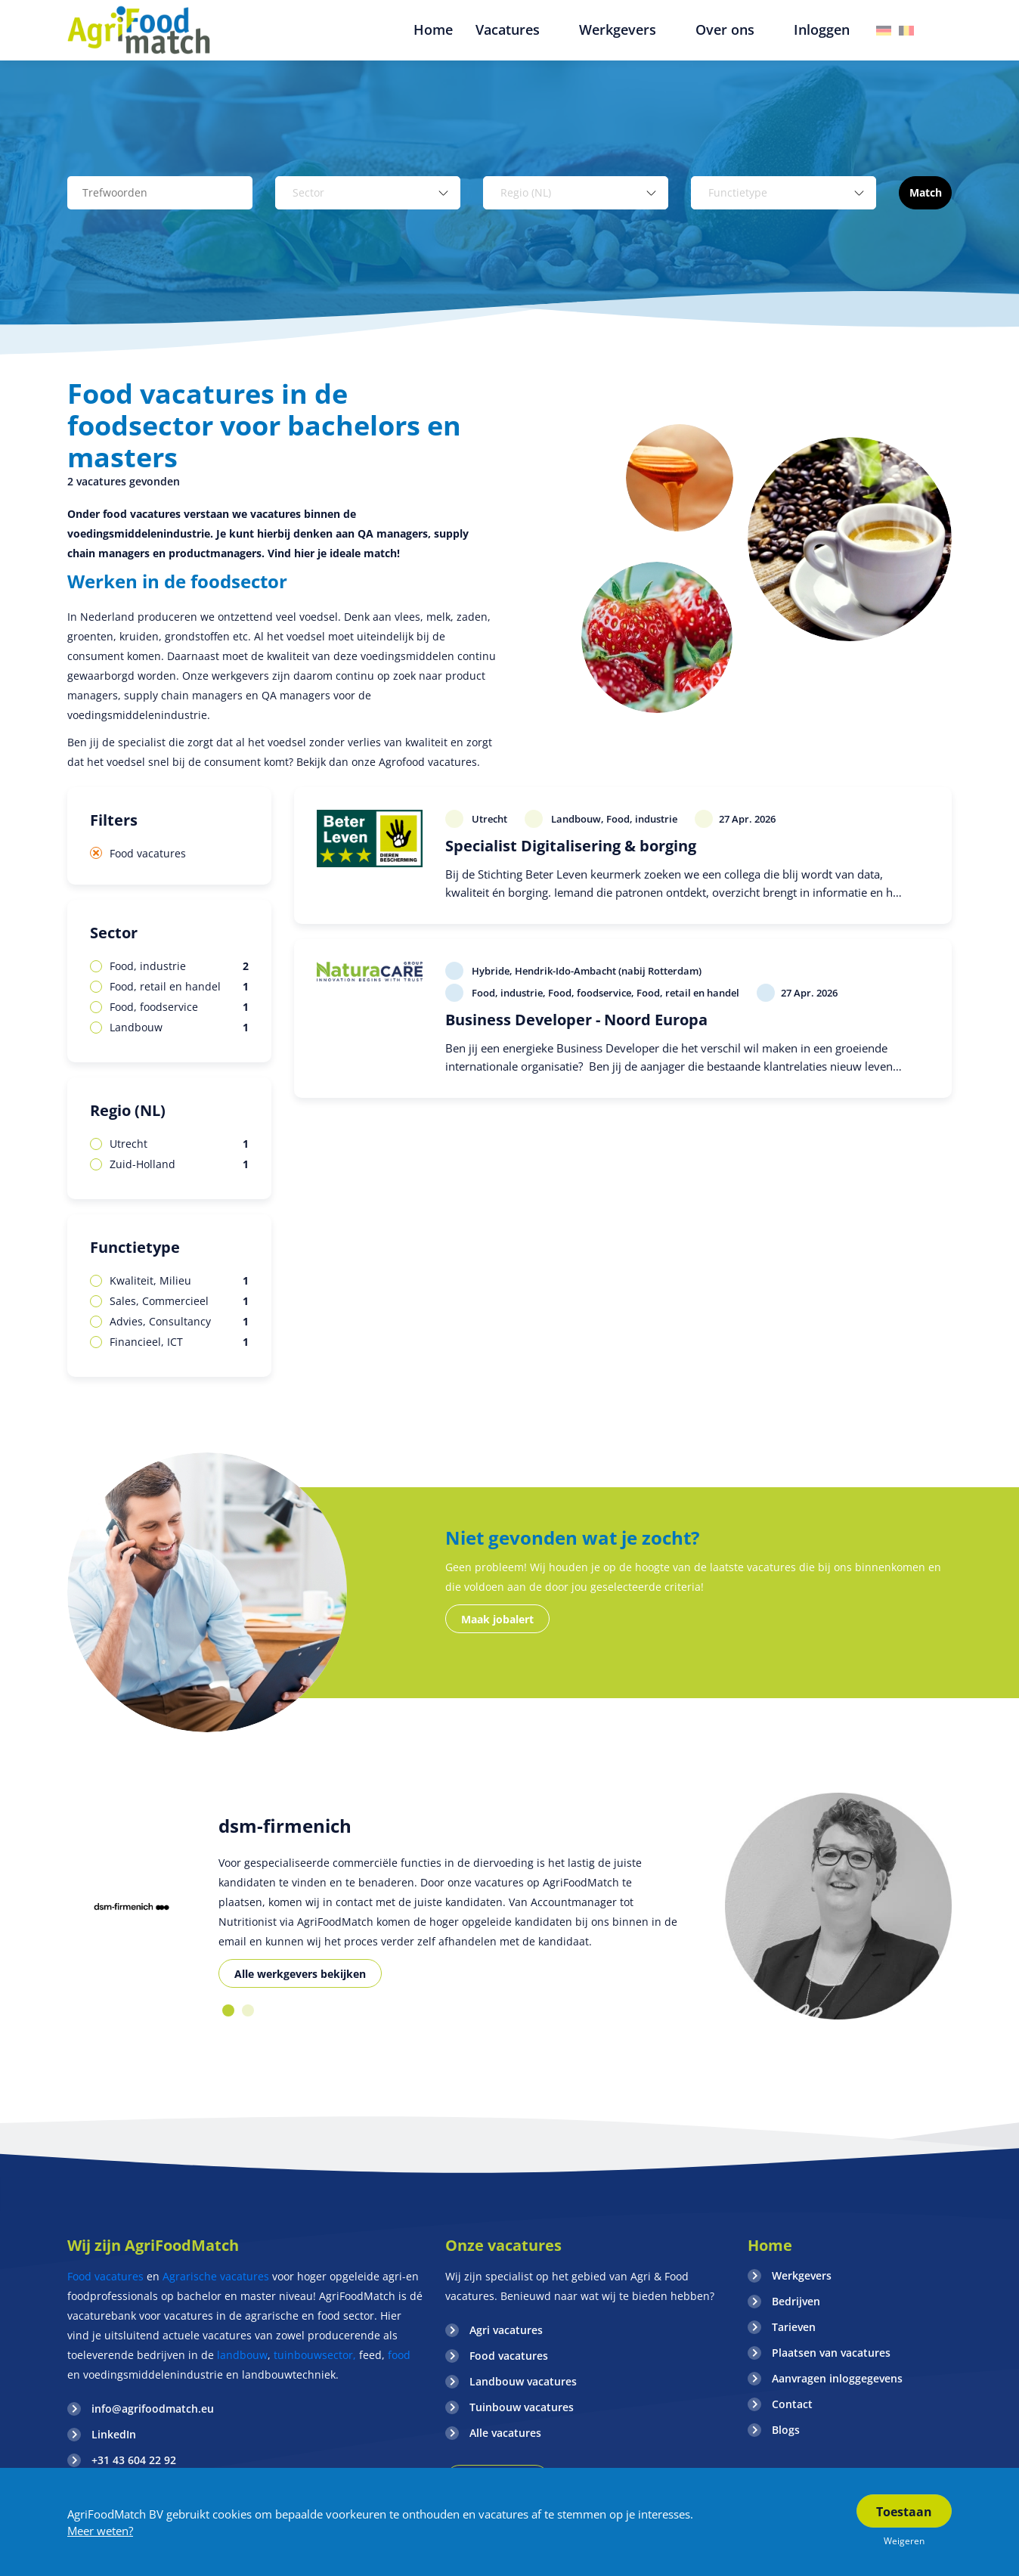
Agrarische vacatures (217, 2276)
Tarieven (794, 2327)
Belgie (906, 30)
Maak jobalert (497, 1619)
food (399, 2355)
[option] (131, 1906)
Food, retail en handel (179, 986)
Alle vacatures (505, 2433)
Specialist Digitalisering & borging (570, 845)
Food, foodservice (179, 1007)
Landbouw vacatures (523, 2381)
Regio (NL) (128, 1110)
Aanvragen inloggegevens (837, 2378)
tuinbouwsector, (315, 2355)
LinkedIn (113, 2434)
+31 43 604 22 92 (133, 2460)
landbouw (242, 2355)
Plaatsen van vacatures (831, 2352)
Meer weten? (100, 2530)
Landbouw (179, 1027)
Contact (792, 2404)
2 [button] (248, 2010)
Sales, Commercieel (179, 1301)
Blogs (786, 2430)
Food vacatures (148, 853)
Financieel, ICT (179, 1342)
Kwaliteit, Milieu (179, 1281)
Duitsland (883, 30)
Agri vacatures (506, 2330)
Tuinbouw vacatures (521, 2407)
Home (770, 2245)
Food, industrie (179, 966)
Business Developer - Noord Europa (576, 1019)
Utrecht (179, 1144)
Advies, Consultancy (179, 1321)
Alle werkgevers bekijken (300, 1974)
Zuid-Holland (179, 1164)
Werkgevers (802, 2275)
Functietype (135, 1247)
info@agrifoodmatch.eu (152, 2408)
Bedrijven (796, 2301)
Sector (114, 932)
